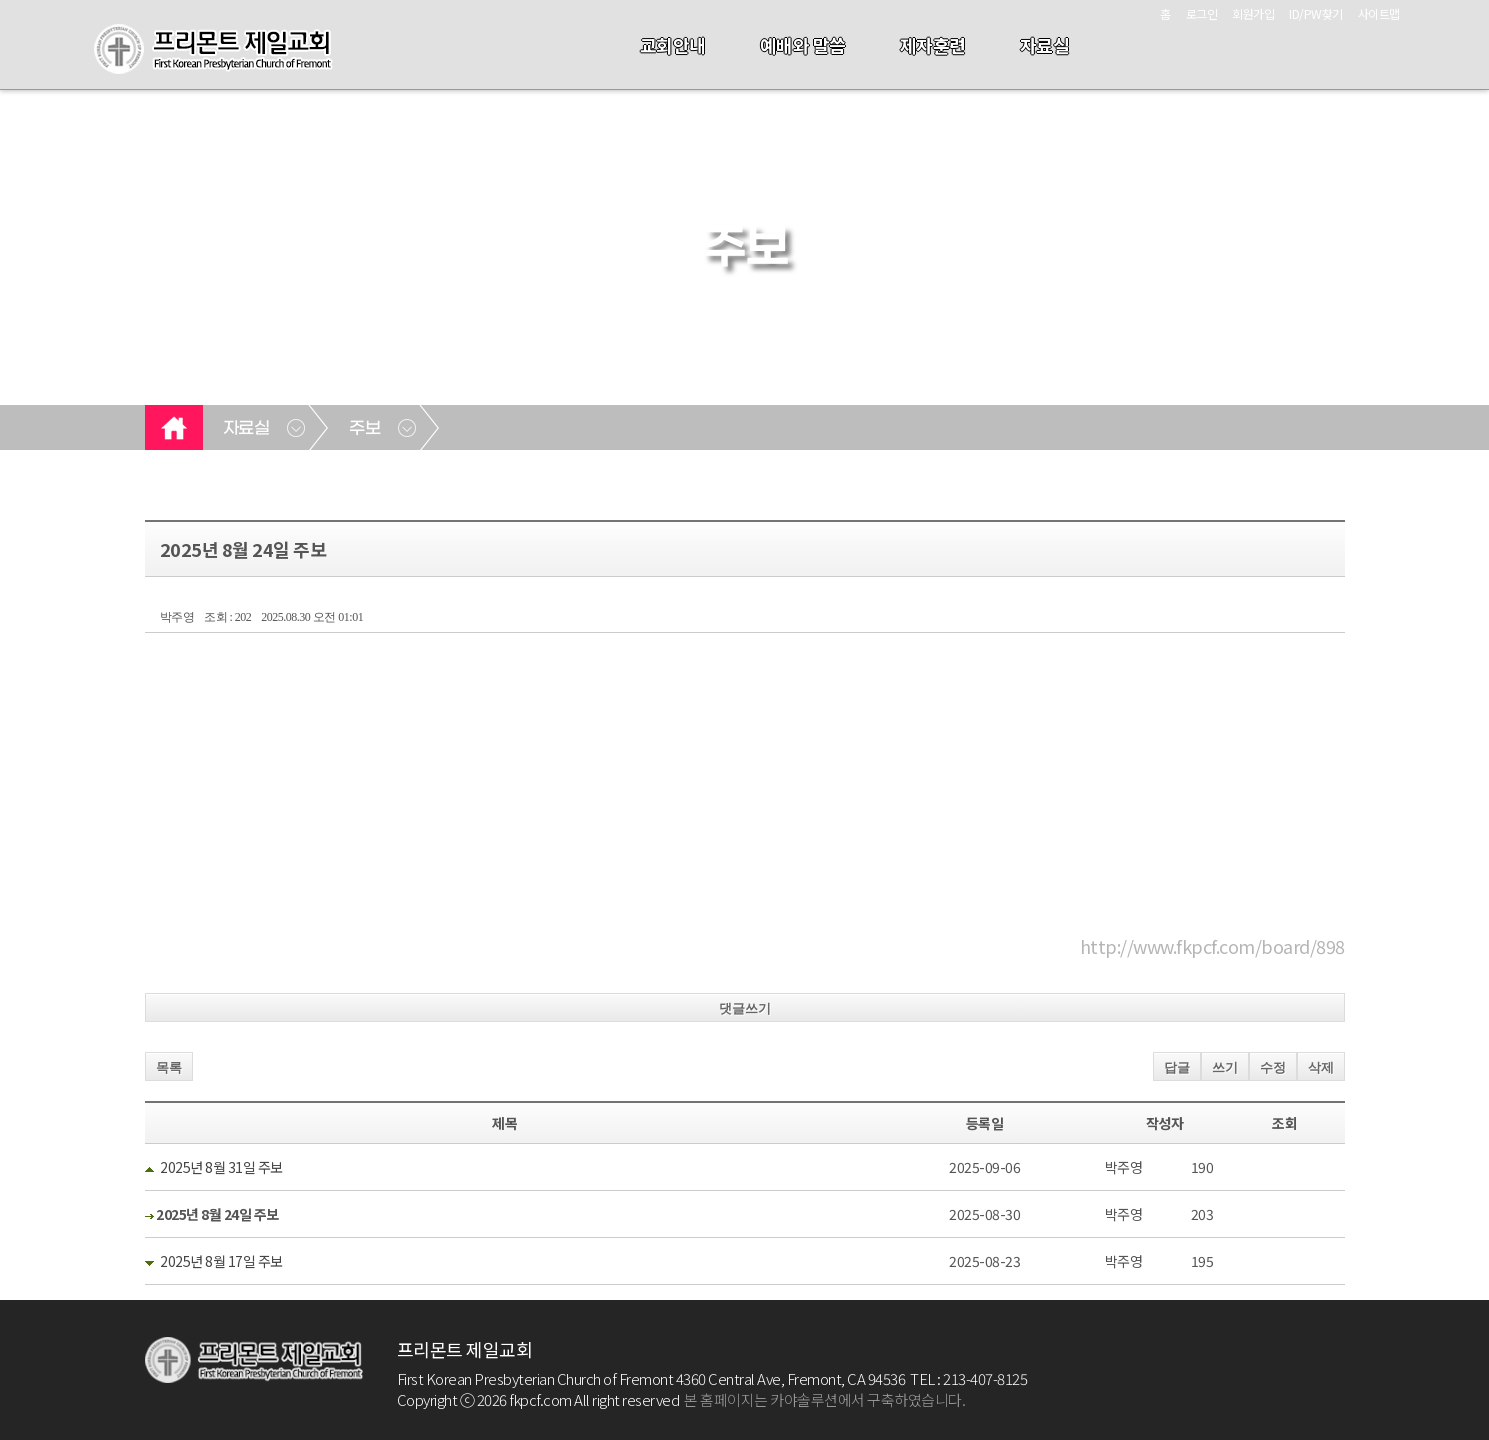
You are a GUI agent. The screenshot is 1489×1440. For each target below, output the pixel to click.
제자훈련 (933, 45)
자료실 (1045, 45)
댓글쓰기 (745, 1008)
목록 (169, 1067)
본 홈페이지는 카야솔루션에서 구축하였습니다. (824, 1399)
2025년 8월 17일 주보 (221, 1261)
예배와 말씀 (803, 45)
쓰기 (1225, 1067)
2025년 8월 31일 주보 (221, 1167)
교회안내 (673, 45)
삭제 (1321, 1067)
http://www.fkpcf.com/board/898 (1212, 946)
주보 (364, 429)
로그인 (1202, 13)
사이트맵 (1379, 13)
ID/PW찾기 (1316, 13)
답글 (1177, 1067)
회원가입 (1253, 13)
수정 (1273, 1067)
